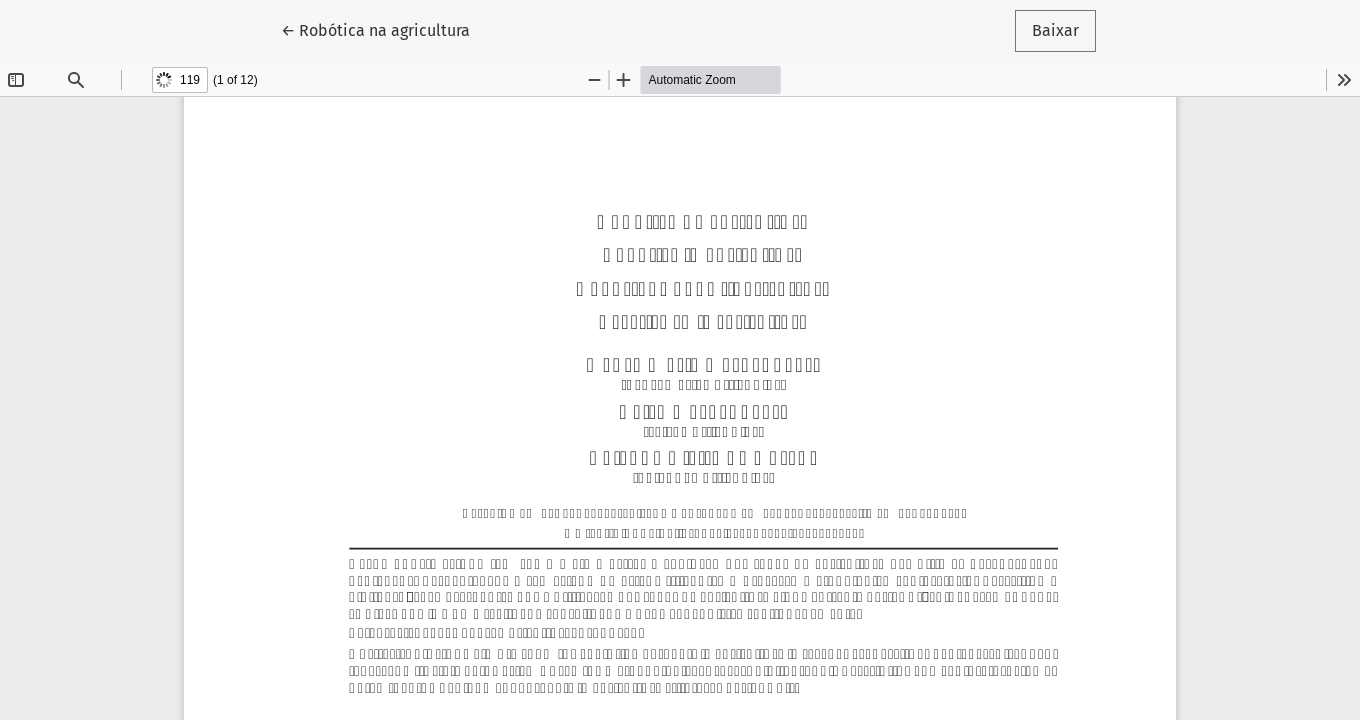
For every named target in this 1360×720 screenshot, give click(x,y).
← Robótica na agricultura (384, 29)
